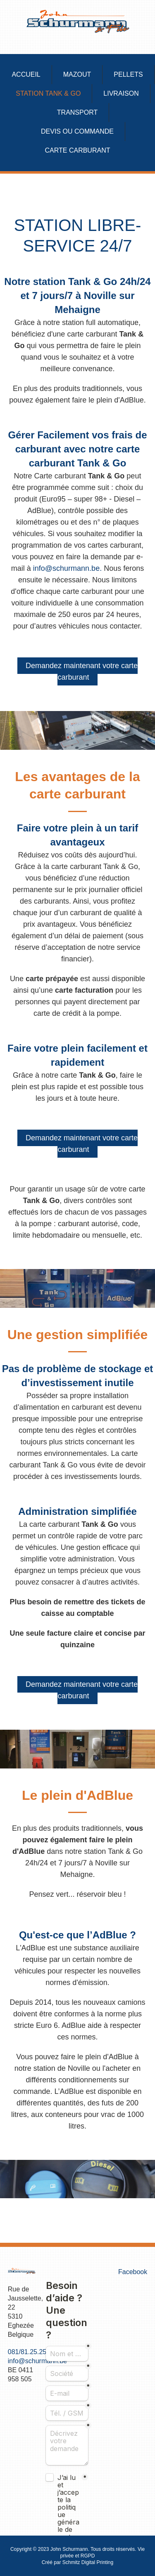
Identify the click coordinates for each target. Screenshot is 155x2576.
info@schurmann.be (66, 568)
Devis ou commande (77, 131)
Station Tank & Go (48, 93)
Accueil (26, 74)
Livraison (120, 93)
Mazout (77, 74)
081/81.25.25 (27, 2351)
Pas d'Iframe (67, 2402)
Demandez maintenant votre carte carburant (82, 671)
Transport (77, 112)
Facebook (132, 2271)
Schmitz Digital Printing (87, 2562)
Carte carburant (77, 150)
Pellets (128, 74)
